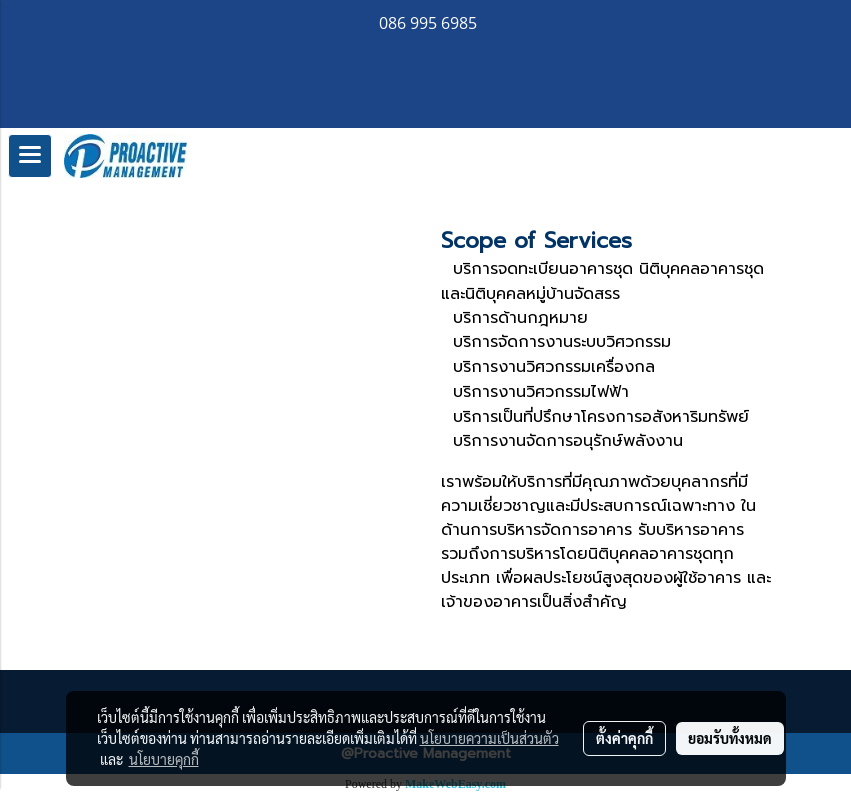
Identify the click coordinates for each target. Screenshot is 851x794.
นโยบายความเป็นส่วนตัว (489, 738)
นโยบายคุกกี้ (164, 759)
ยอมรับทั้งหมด (730, 738)
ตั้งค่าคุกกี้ (624, 738)
